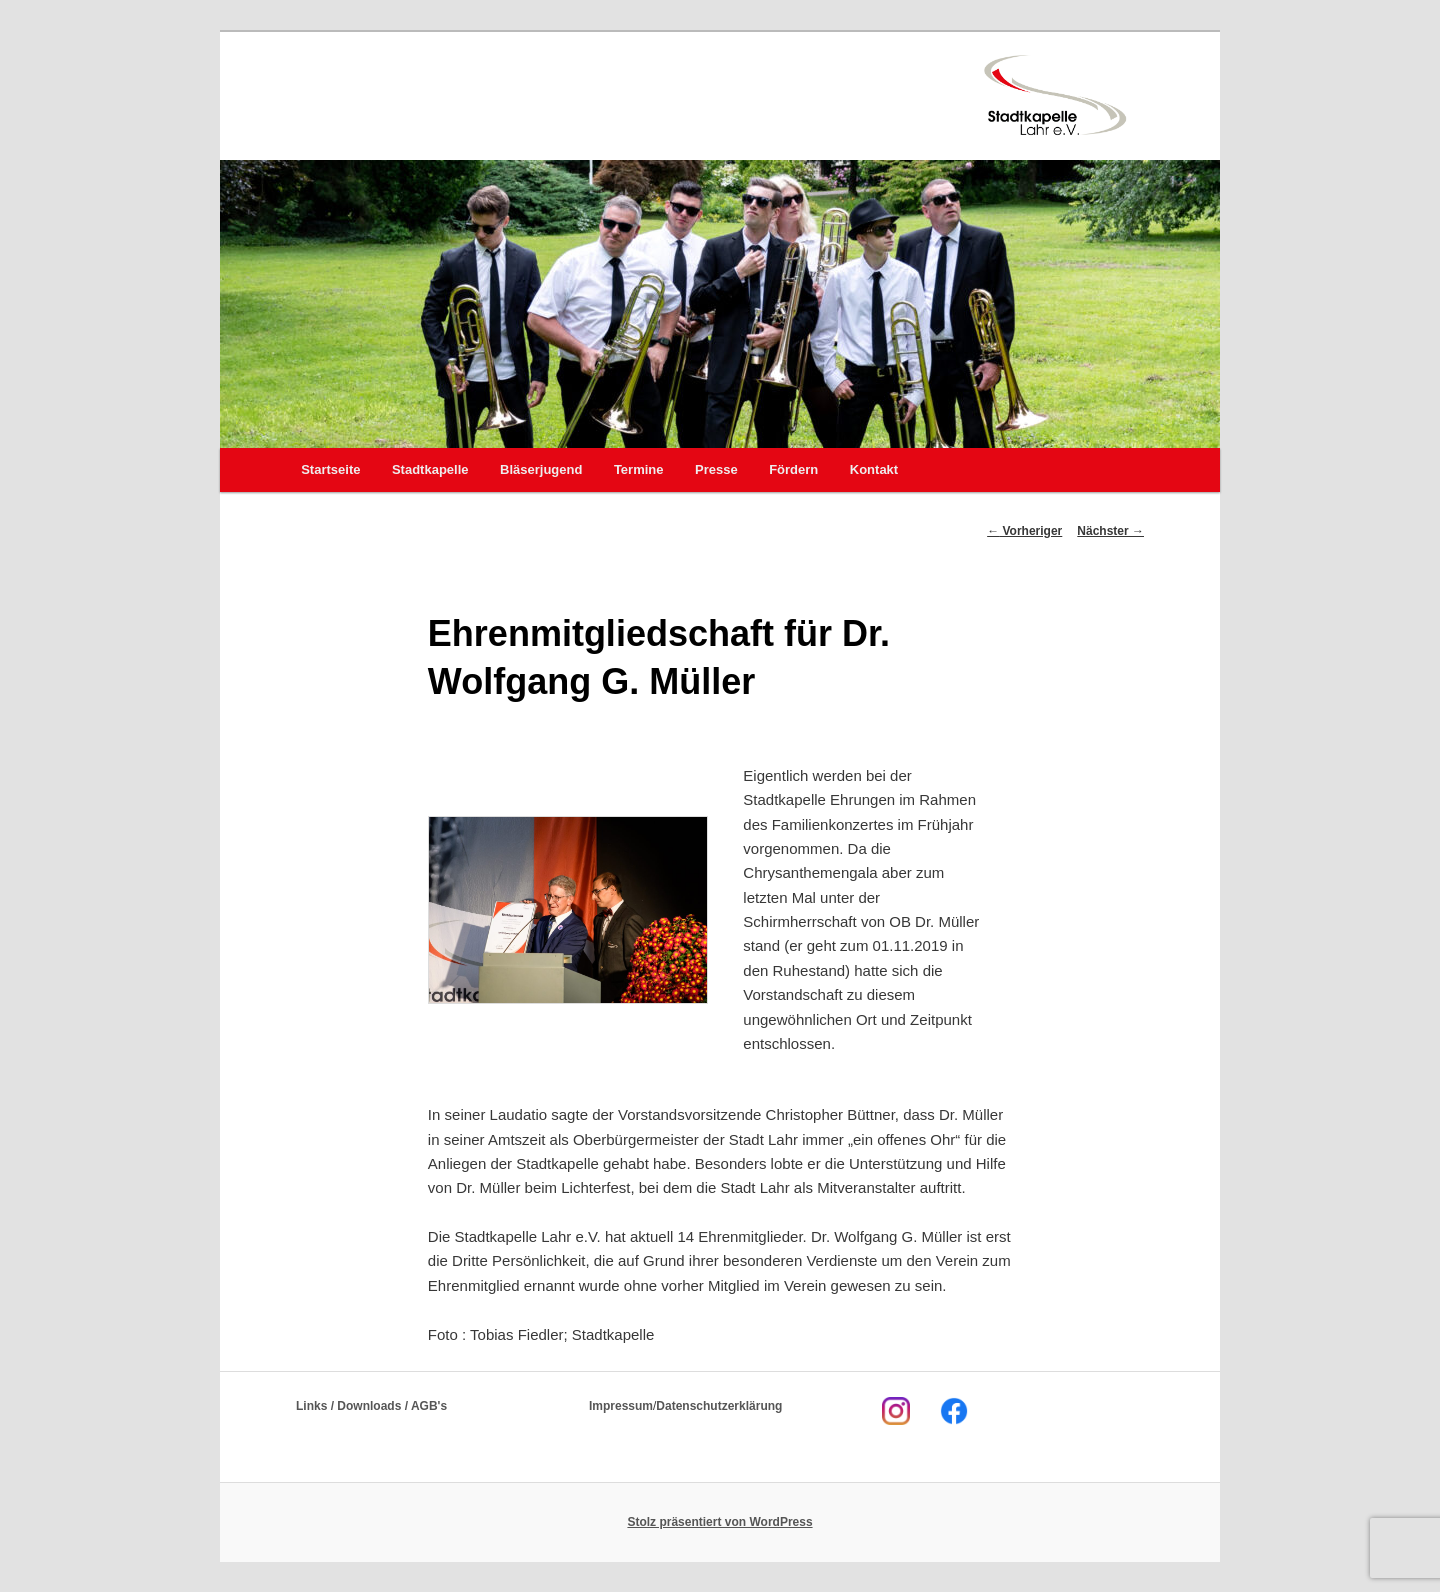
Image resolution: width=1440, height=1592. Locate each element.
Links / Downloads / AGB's (371, 1406)
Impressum (621, 1406)
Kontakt (874, 469)
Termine (639, 469)
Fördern (793, 469)
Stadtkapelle (430, 469)
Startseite (330, 469)
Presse (716, 469)
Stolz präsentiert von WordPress (719, 1522)
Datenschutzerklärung (719, 1406)
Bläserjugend (541, 469)
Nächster (1110, 531)
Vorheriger (1024, 531)
